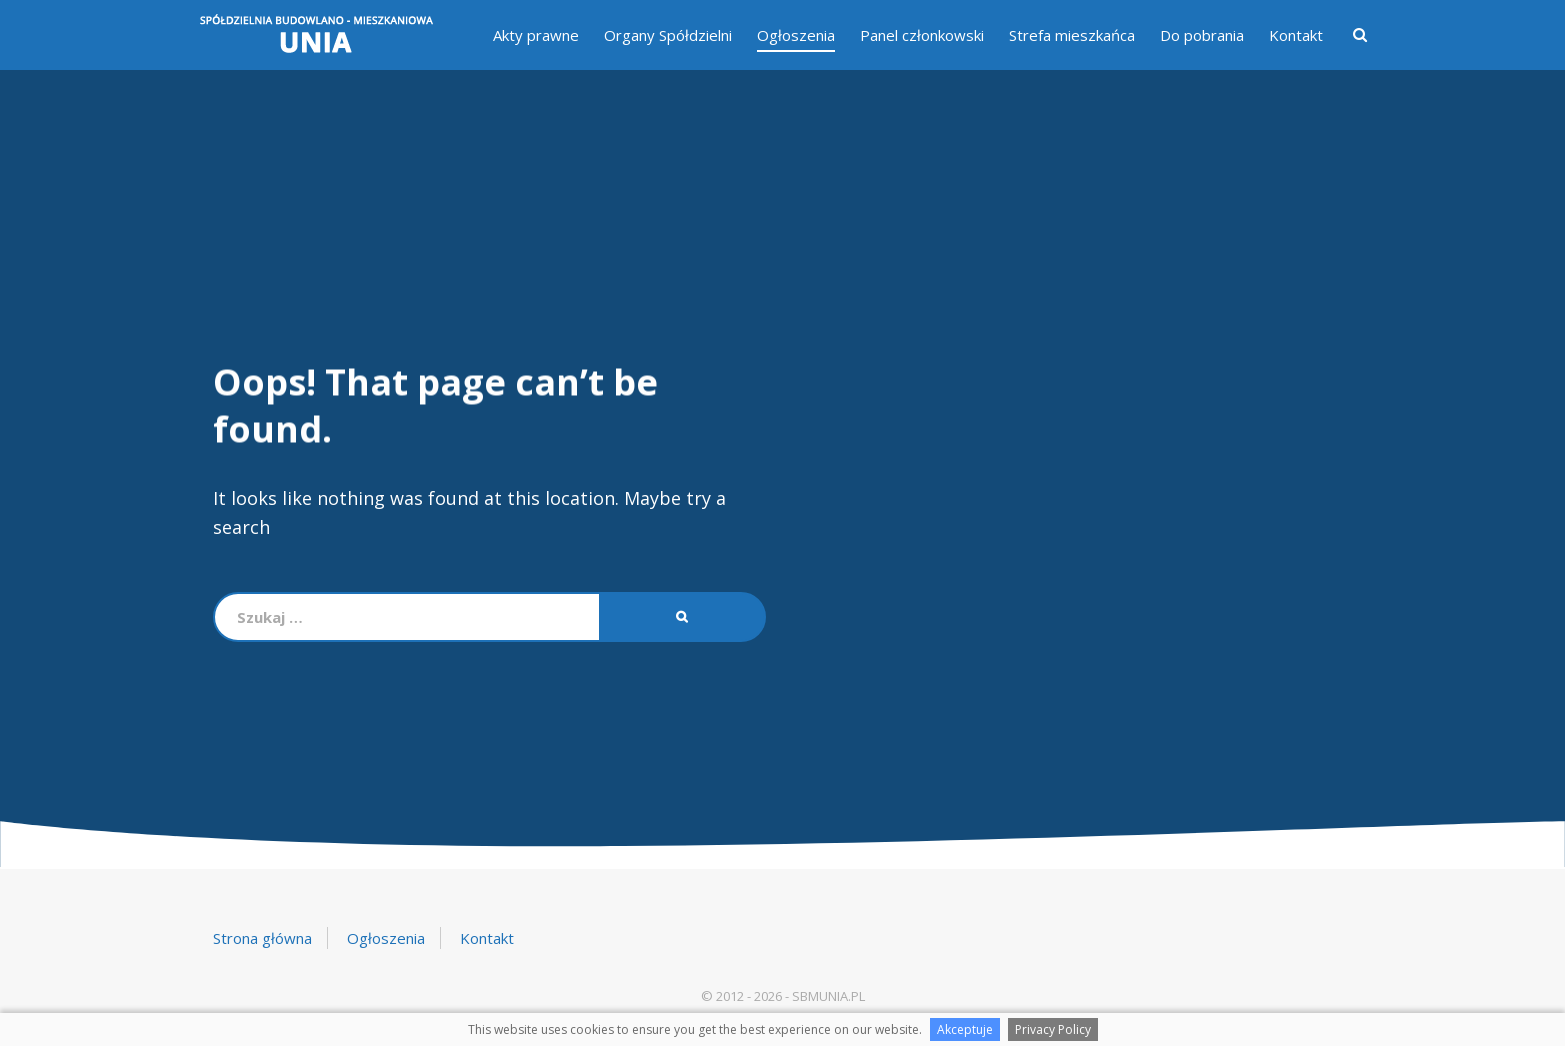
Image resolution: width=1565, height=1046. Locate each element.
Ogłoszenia (796, 35)
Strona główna (262, 938)
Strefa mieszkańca (1072, 35)
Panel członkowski (922, 35)
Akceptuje (965, 1029)
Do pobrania (1202, 35)
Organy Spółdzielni (668, 35)
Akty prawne (536, 35)
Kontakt (1296, 35)
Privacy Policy (1053, 1029)
